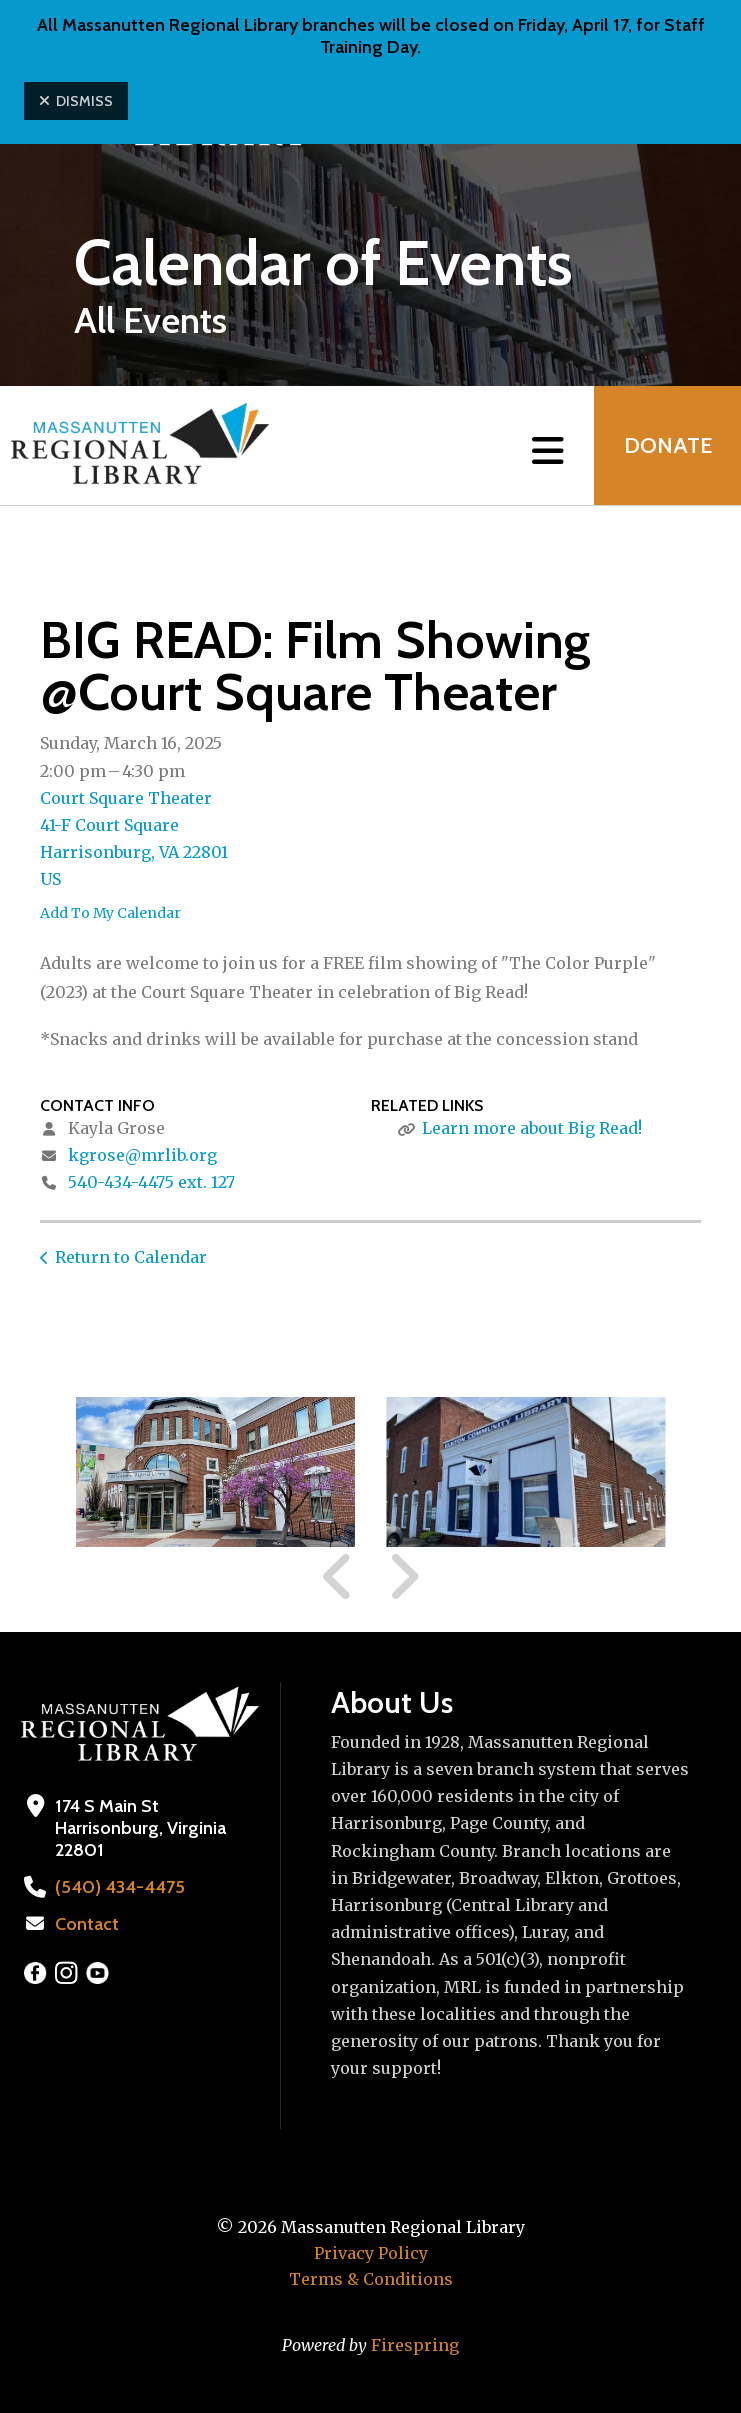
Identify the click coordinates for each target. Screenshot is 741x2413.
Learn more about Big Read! (532, 1128)
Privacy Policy (371, 2253)
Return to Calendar (131, 1257)
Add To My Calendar (110, 913)
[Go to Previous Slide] (338, 1577)
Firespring (415, 2345)
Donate (667, 445)
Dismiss (76, 101)
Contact (87, 1924)
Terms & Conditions (371, 2279)
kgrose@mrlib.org (142, 1155)
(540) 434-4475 (117, 1887)
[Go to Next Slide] (403, 1577)
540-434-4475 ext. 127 (151, 1182)
